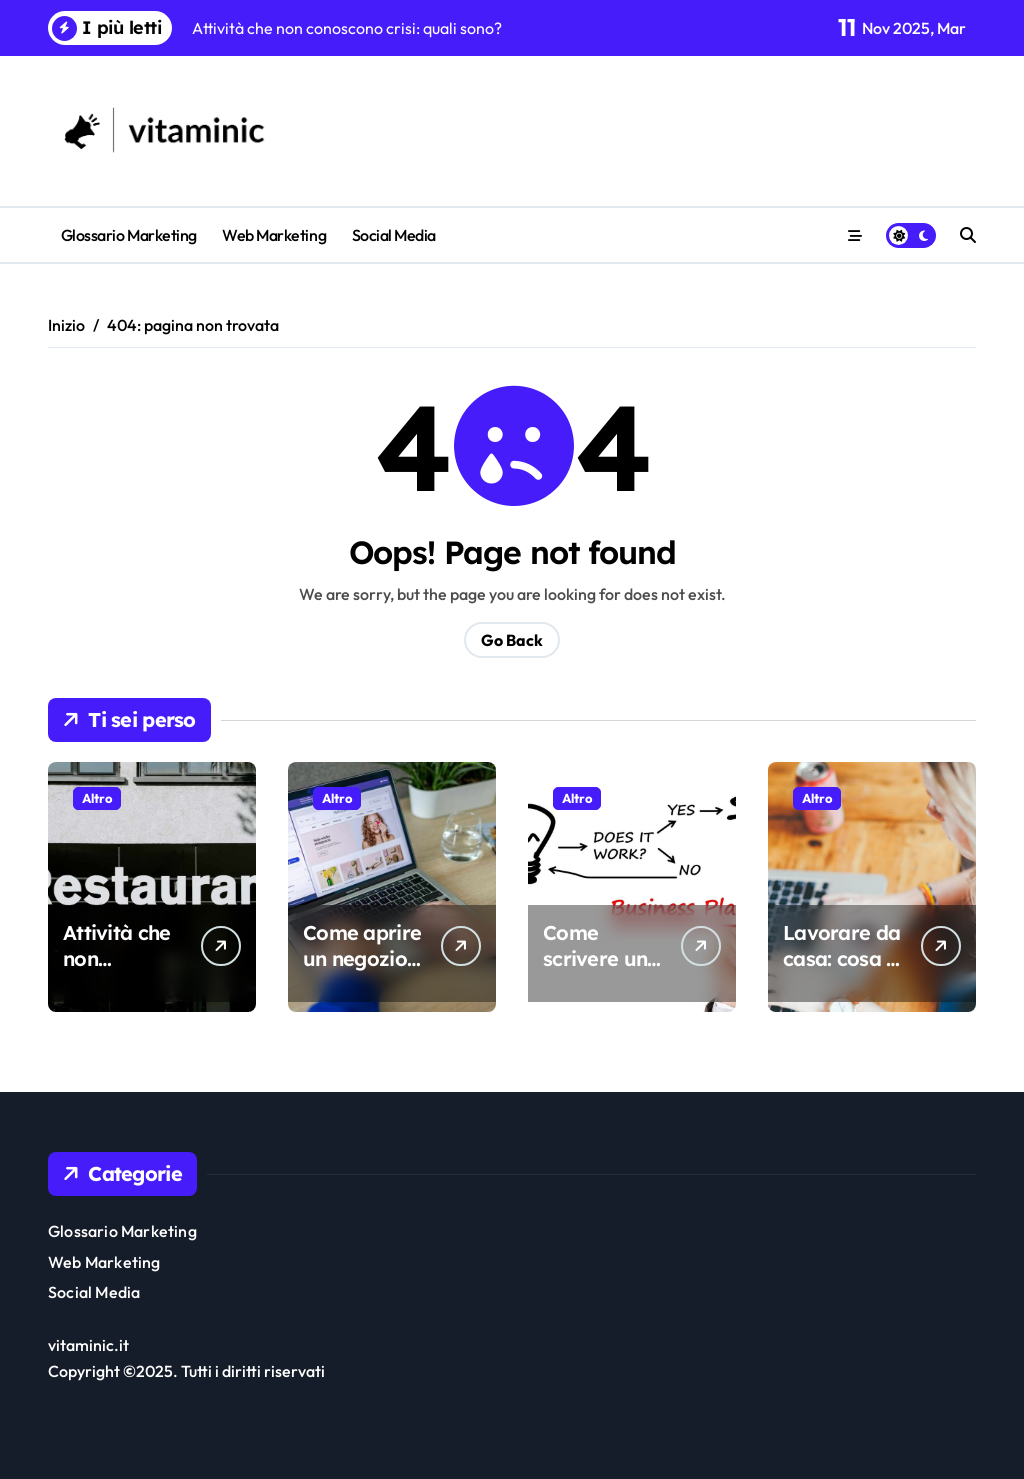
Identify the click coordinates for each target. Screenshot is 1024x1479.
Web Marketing (274, 235)
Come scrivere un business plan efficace (604, 971)
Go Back (512, 640)
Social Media (394, 235)
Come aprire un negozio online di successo (362, 971)
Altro (97, 798)
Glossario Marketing (129, 235)
